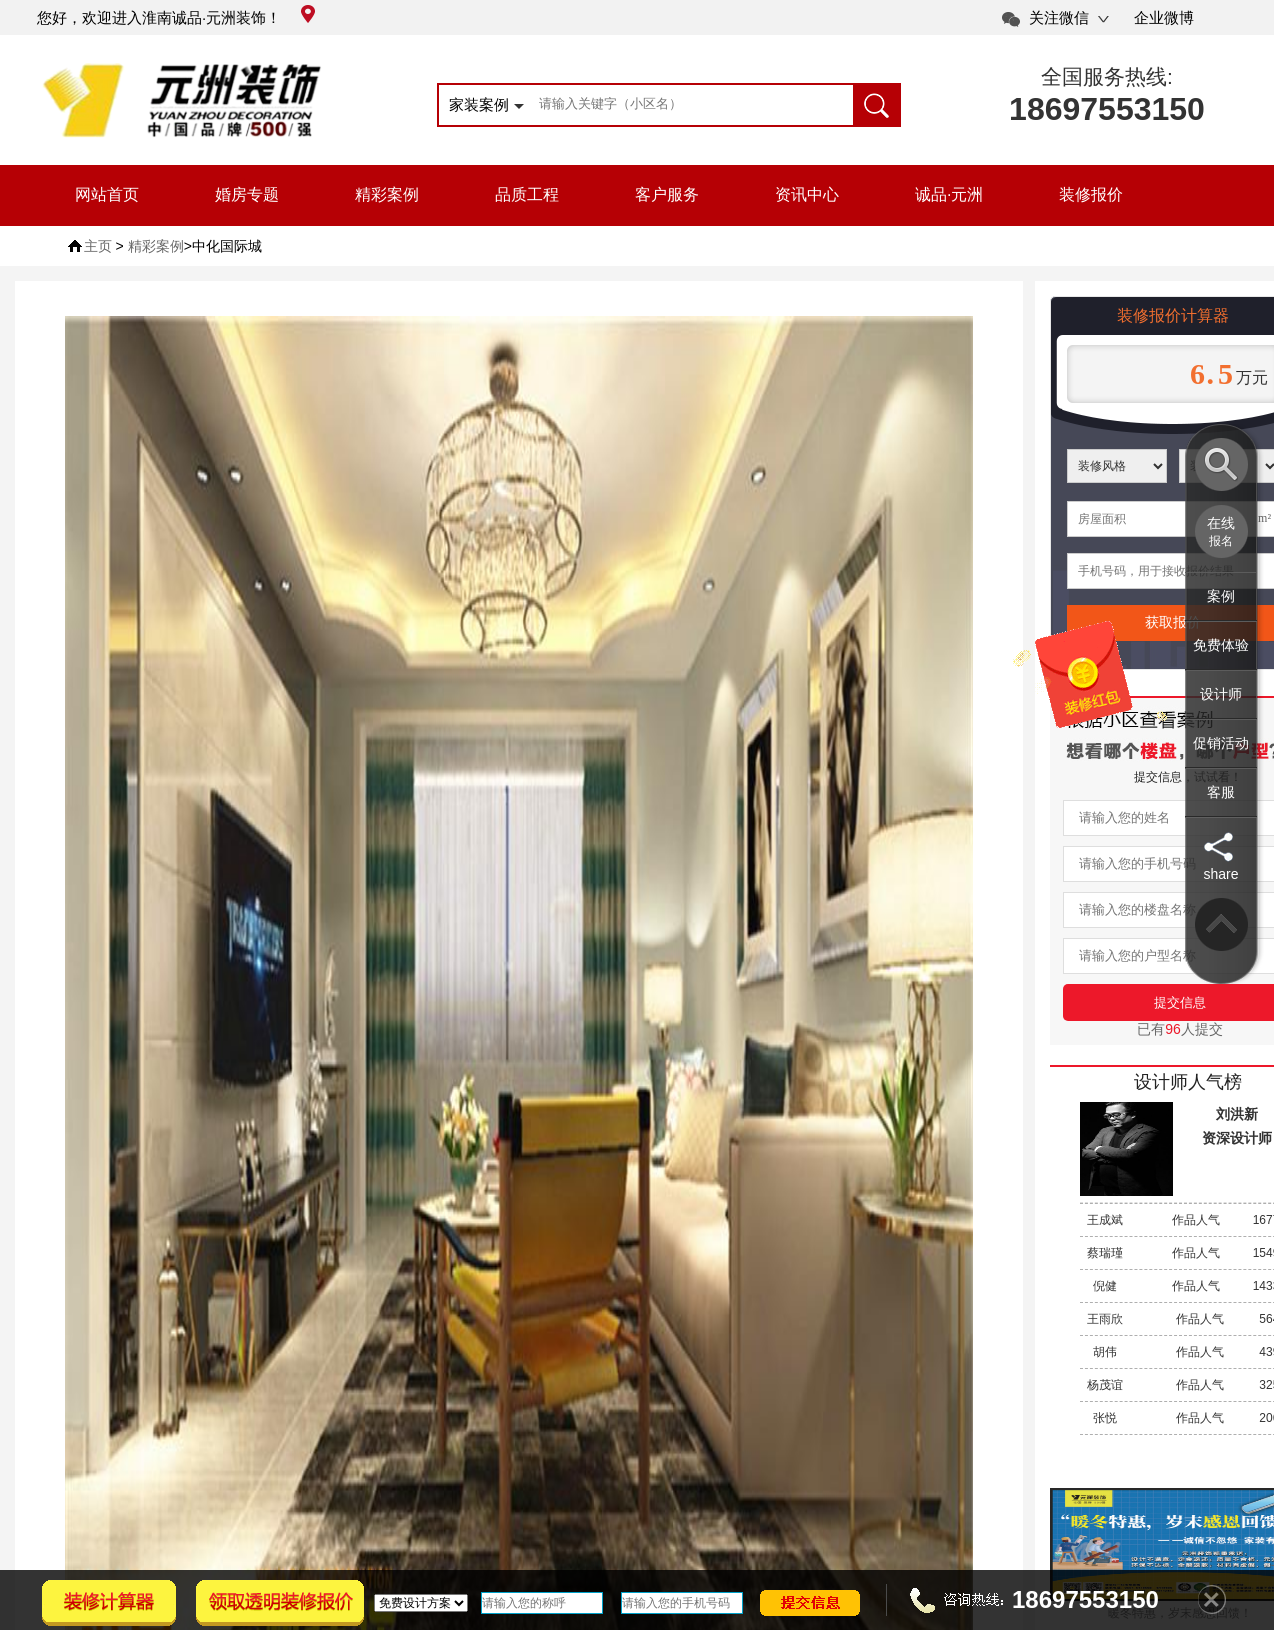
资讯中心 (807, 194)
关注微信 (1059, 17)
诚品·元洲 (949, 194)
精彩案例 (387, 194)
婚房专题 (247, 194)
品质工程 (527, 194)
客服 (1221, 792)
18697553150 (1107, 109)
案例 (1221, 596)
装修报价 (1091, 194)
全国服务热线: (1107, 76)
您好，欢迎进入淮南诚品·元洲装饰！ (176, 17)
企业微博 (1164, 17)
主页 (98, 246)
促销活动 (1221, 743)
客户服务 (667, 194)
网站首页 (107, 194)
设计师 (1221, 694)
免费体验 (1221, 645)
